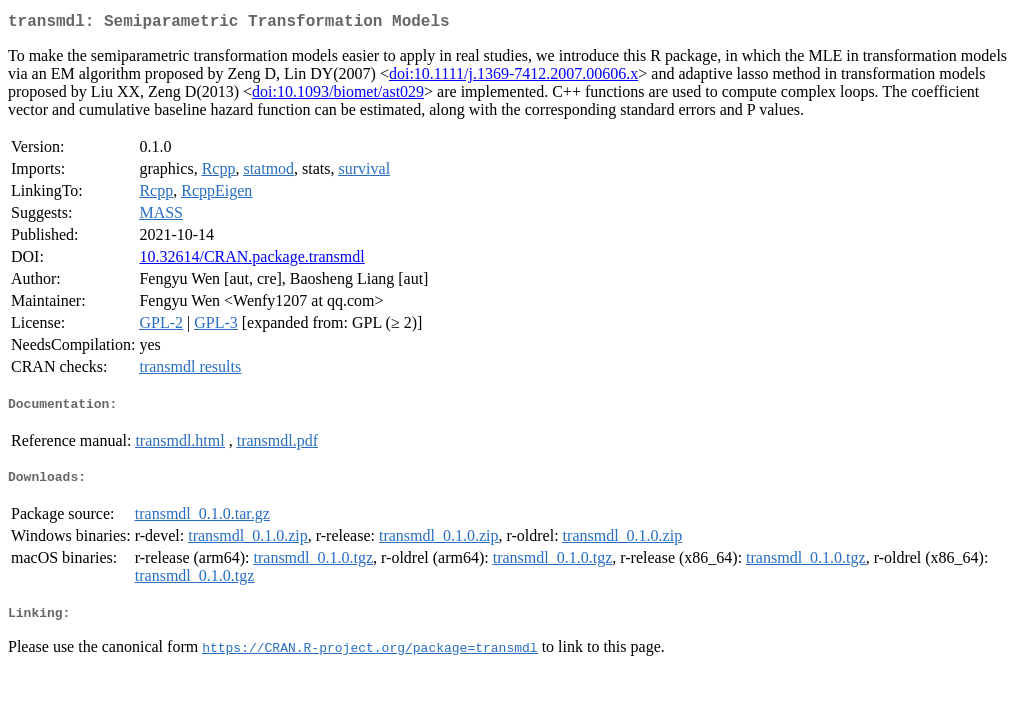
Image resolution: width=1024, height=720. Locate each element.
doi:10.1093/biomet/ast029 (338, 95)
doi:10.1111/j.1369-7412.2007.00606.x (513, 77)
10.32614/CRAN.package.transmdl (251, 260)
